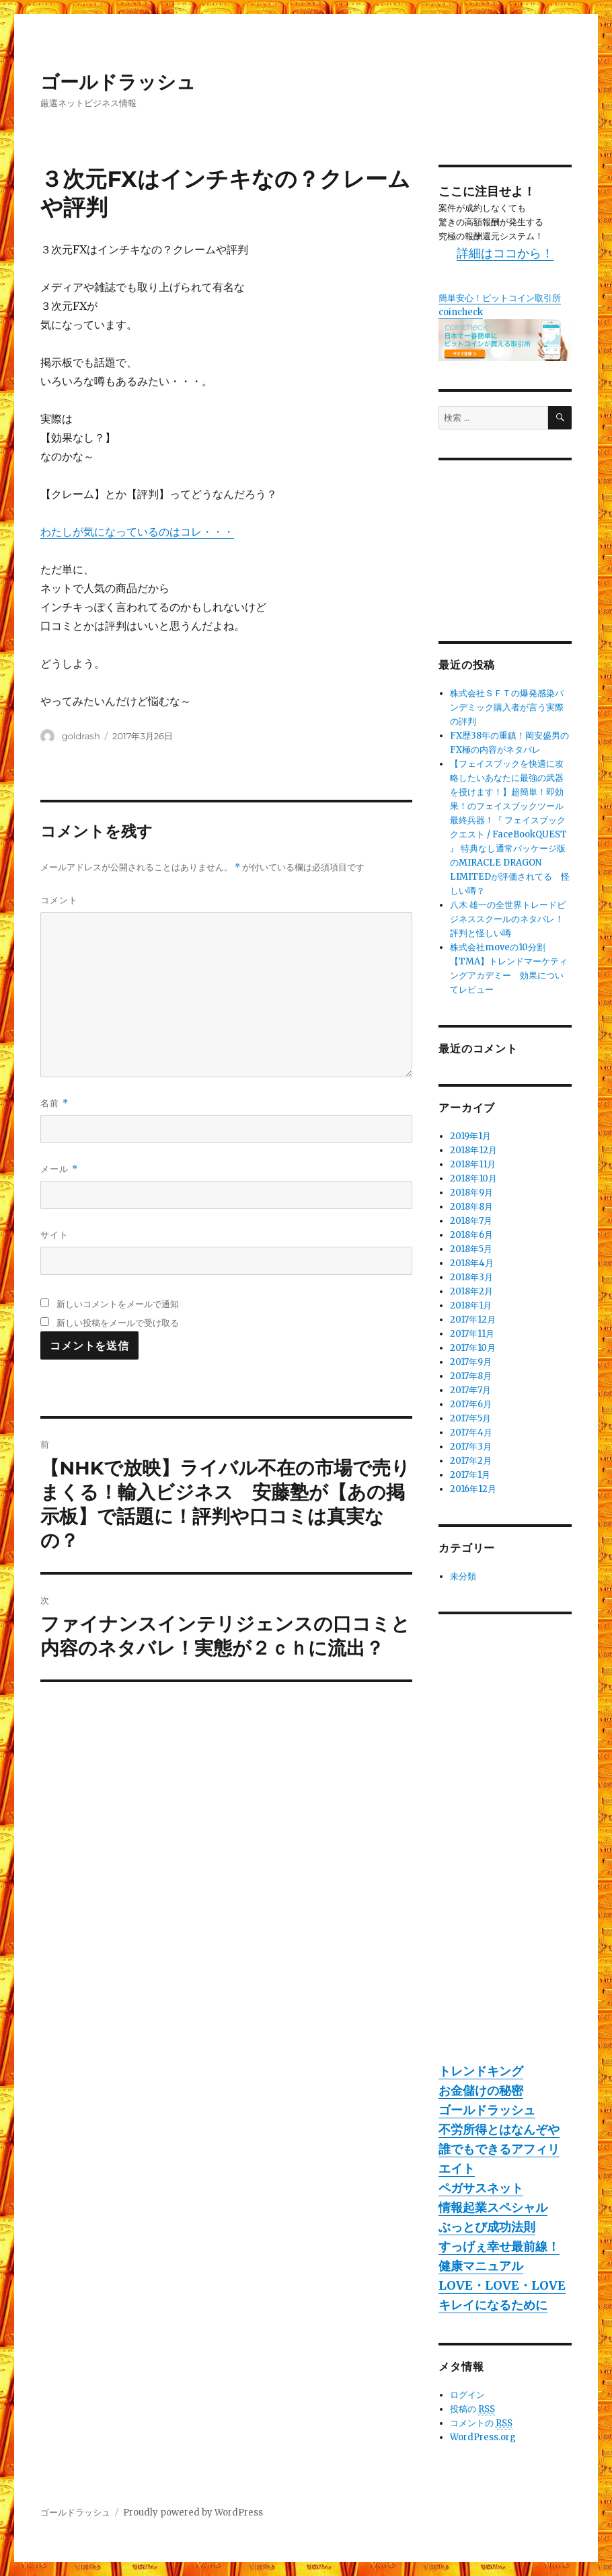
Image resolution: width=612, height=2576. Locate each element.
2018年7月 (471, 1221)
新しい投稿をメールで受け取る (117, 1322)
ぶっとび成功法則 (486, 2227)
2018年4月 (472, 1263)
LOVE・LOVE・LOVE (502, 2285)
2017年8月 (471, 1376)
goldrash (81, 736)
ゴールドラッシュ (118, 82)
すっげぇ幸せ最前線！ (499, 2246)
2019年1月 (470, 1136)
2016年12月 (473, 1489)
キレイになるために (492, 2305)
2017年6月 (471, 1404)
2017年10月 (473, 1348)
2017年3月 (471, 1446)
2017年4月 (471, 1432)
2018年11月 (473, 1164)
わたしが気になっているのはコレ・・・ (137, 531)
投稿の (472, 2409)
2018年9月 (471, 1192)
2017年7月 (470, 1390)
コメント (59, 900)
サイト (54, 1234)
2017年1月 (470, 1475)
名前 (54, 1103)
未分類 (463, 1576)
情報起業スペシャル (492, 2207)
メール (58, 1169)
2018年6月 (471, 1235)
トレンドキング (480, 2071)
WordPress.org (483, 2437)
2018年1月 (471, 1305)
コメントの (481, 2423)
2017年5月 (470, 1418)
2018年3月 (471, 1277)
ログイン (467, 2395)
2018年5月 (471, 1249)
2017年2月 (471, 1460)
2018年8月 (471, 1206)
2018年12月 (473, 1150)
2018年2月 (471, 1291)
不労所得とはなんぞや (499, 2129)
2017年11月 (472, 1333)
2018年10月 (473, 1178)
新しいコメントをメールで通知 (117, 1303)
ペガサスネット (480, 2188)
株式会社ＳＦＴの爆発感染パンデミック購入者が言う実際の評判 (507, 707)
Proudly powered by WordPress (193, 2512)
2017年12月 (473, 1319)
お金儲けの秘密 (480, 2090)
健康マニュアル (480, 2266)
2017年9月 (471, 1362)
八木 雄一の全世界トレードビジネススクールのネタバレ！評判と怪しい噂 (508, 919)
